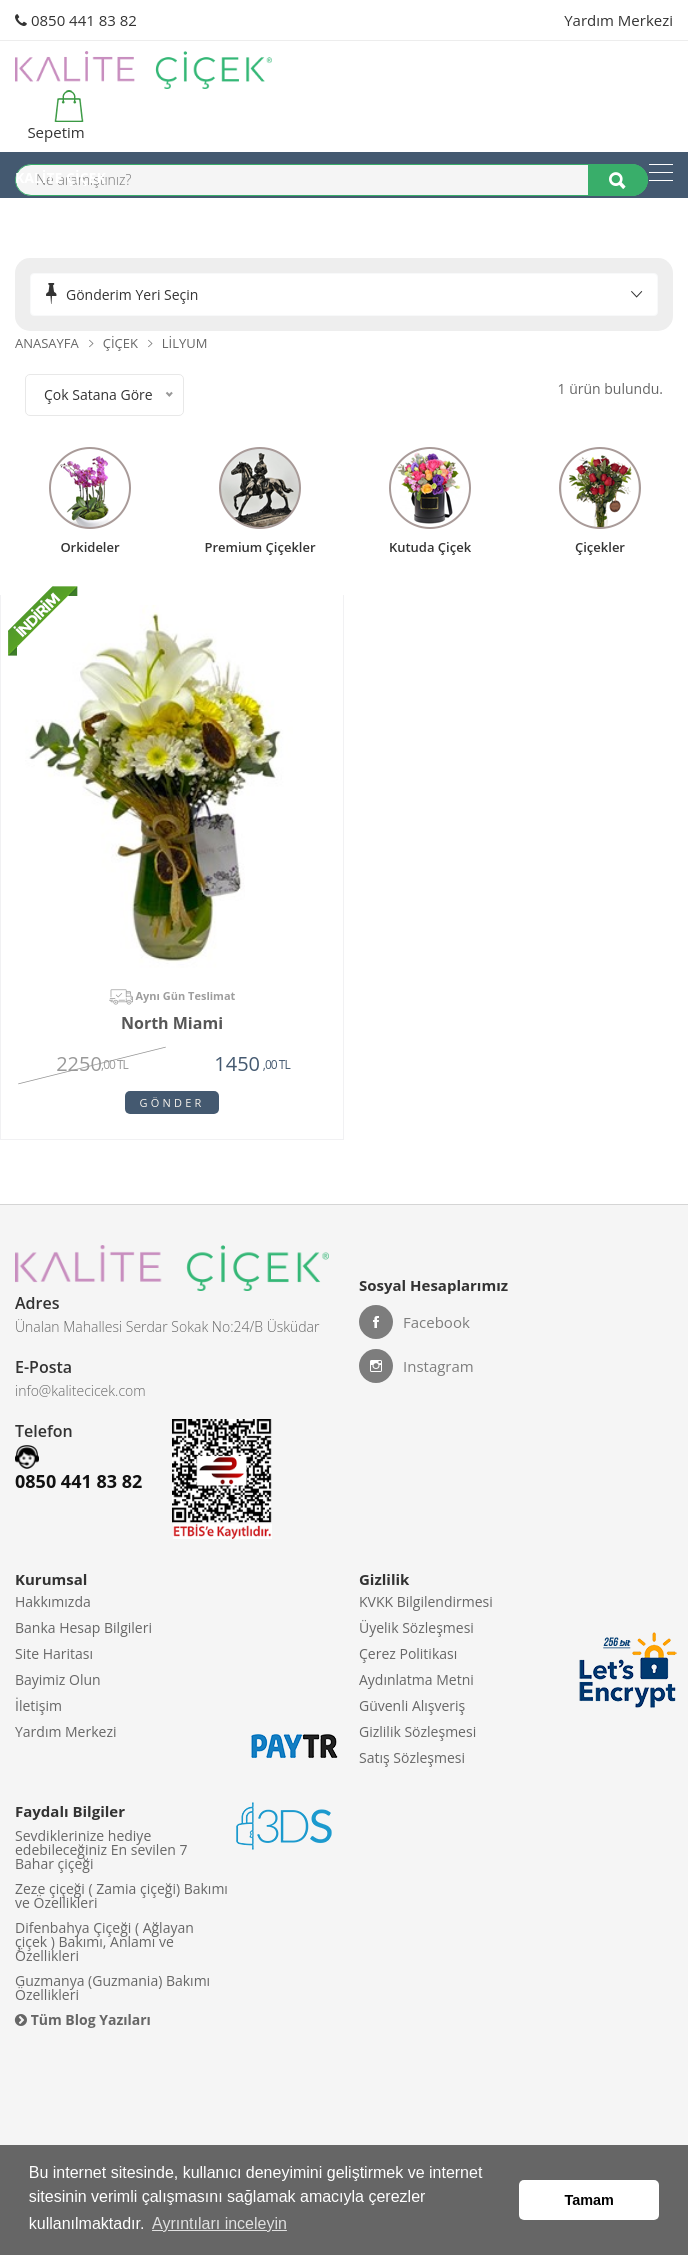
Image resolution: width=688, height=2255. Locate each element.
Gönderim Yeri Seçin (132, 294)
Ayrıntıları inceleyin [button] (219, 2223)
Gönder (172, 1102)
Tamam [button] (589, 2200)
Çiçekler (600, 546)
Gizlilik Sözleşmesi (417, 1731)
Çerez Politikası (408, 1653)
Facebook (414, 1322)
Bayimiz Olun (58, 1679)
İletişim (38, 1705)
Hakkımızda (53, 1601)
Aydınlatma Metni (416, 1679)
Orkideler (89, 546)
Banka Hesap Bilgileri (83, 1627)
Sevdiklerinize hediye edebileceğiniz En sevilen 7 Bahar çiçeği (101, 1849)
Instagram (416, 1366)
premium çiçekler (259, 546)
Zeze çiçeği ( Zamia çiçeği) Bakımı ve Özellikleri (121, 1895)
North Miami (172, 1024)
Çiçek (120, 343)
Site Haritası (54, 1653)
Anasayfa (47, 343)
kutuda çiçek (430, 546)
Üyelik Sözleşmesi (416, 1627)
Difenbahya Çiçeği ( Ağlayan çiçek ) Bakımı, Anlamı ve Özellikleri (104, 1941)
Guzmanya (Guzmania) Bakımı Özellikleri (112, 1987)
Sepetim (53, 116)
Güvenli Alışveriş (412, 1705)
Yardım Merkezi (618, 20)
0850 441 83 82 (76, 20)
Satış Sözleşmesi (412, 1757)
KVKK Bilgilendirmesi (426, 1601)
